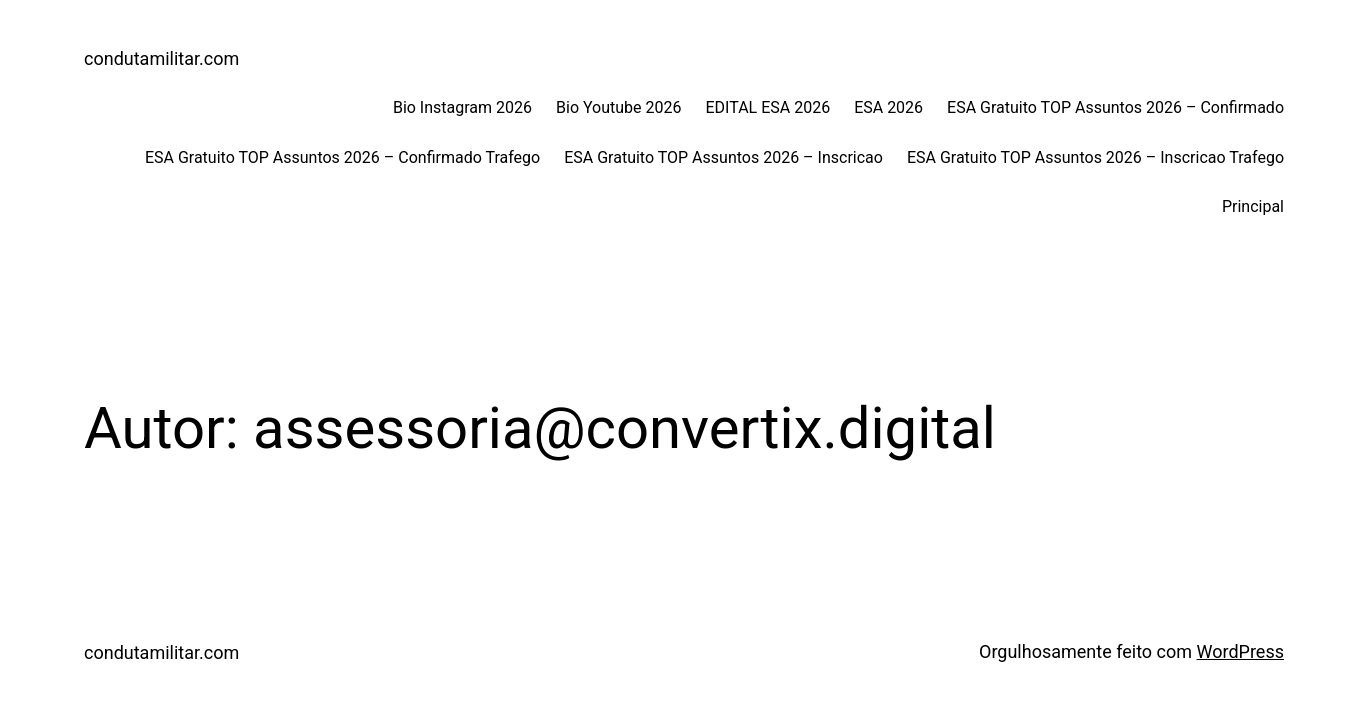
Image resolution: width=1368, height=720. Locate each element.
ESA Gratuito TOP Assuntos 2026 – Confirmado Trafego (342, 157)
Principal (1253, 206)
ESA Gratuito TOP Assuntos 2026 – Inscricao (723, 157)
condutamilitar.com (161, 58)
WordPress (1240, 651)
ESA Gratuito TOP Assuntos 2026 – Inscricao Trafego (1095, 157)
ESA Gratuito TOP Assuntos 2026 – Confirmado (1115, 107)
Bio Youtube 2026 (618, 107)
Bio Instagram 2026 (462, 107)
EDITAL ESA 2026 (767, 107)
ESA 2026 (888, 107)
